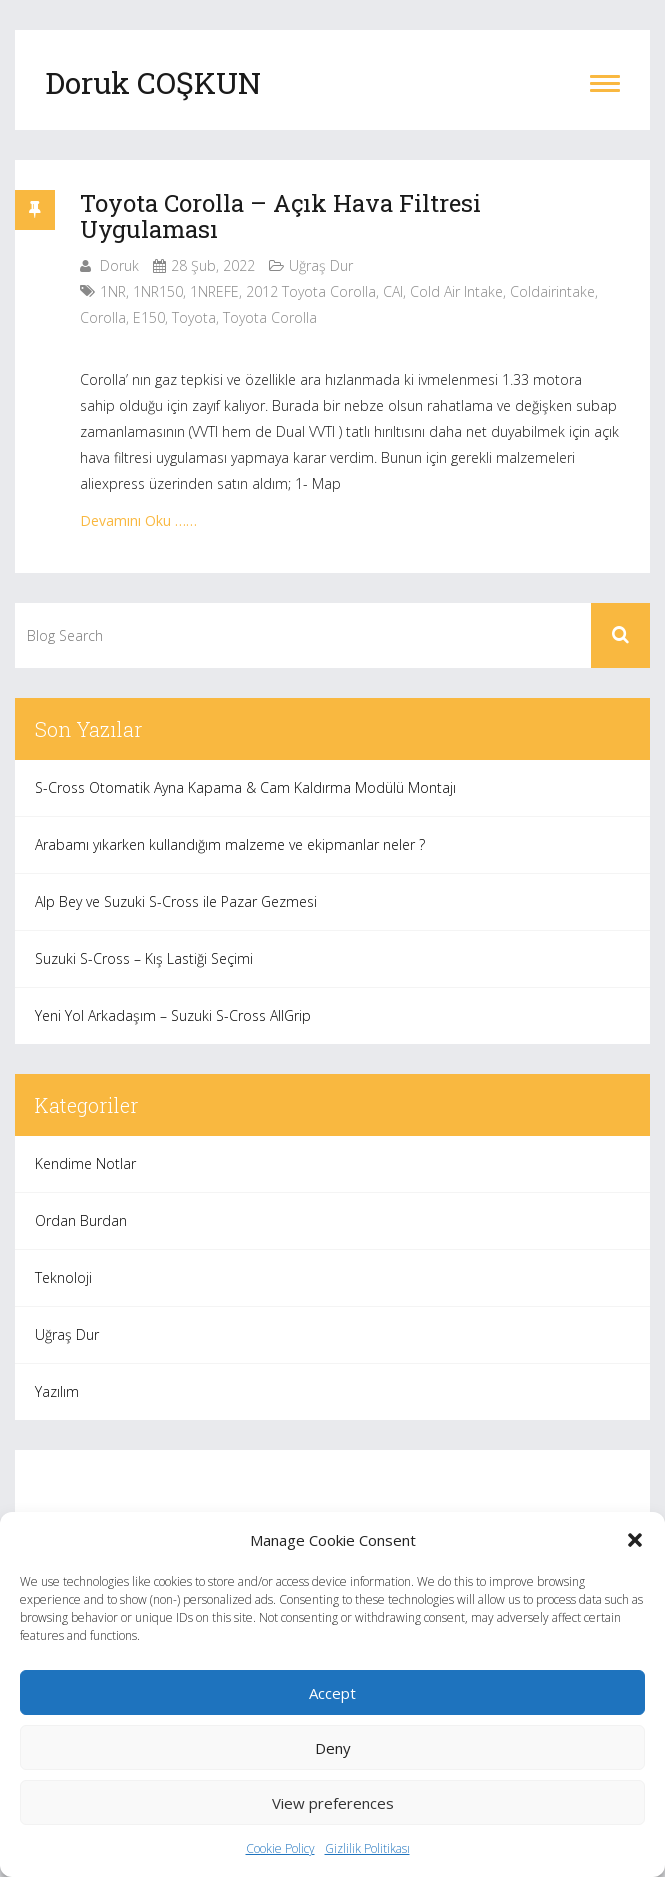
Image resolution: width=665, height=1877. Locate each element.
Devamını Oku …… (138, 520)
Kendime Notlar (85, 1163)
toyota (194, 317)
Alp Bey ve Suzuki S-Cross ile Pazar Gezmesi (176, 901)
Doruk (119, 265)
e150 (149, 317)
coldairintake (552, 291)
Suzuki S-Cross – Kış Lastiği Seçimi (144, 958)
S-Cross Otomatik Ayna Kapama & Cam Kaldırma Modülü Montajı (245, 787)
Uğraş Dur (321, 265)
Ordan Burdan (81, 1220)
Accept (332, 1693)
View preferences (333, 1803)
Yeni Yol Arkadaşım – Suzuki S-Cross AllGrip (173, 1015)
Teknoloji (63, 1277)
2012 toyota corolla (311, 291)
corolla (103, 317)
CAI (393, 291)
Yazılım (57, 1391)
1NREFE (214, 291)
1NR (113, 291)
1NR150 (158, 291)
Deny (333, 1748)
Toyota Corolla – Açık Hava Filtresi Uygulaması (280, 216)
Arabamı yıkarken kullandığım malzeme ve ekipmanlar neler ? (230, 844)
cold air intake (456, 291)
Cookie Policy (280, 1848)
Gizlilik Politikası (367, 1848)
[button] (635, 1540)
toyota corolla (270, 317)
